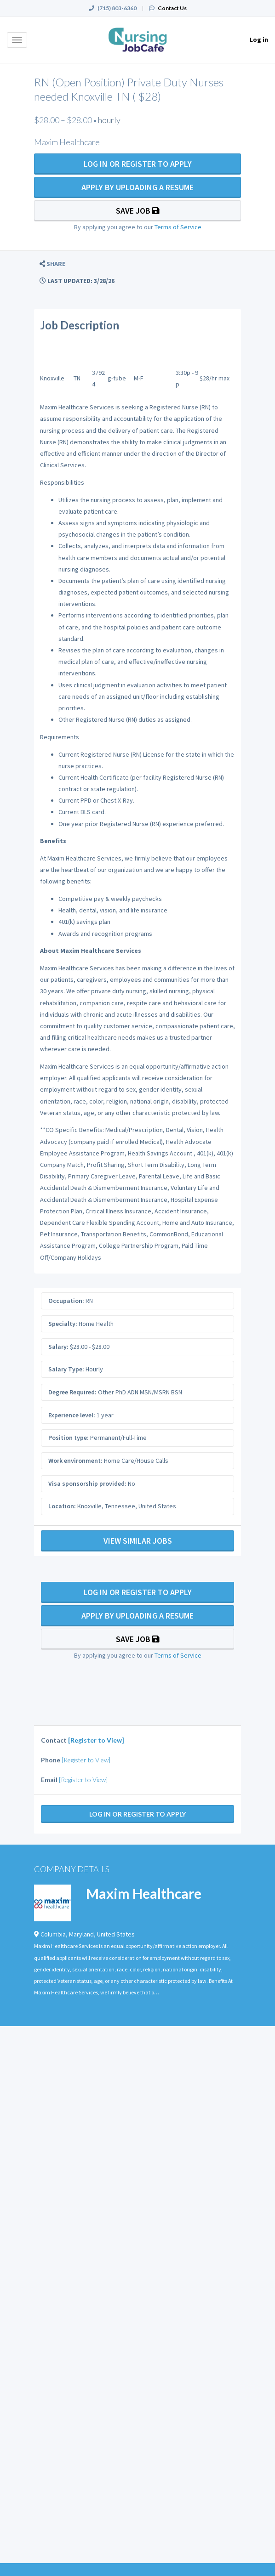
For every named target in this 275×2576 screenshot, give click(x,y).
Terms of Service (178, 227)
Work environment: (75, 1460)
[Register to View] (96, 1740)
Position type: (68, 1437)
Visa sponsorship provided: (87, 1483)
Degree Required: (72, 1392)
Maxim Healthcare (143, 1893)
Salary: (58, 1346)
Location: (62, 1506)
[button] (52, 263)
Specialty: (62, 1323)
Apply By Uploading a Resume (137, 187)
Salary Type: (66, 1369)
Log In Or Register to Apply (138, 164)
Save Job (138, 210)
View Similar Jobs (137, 1540)
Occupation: (66, 1300)
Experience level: (71, 1415)
